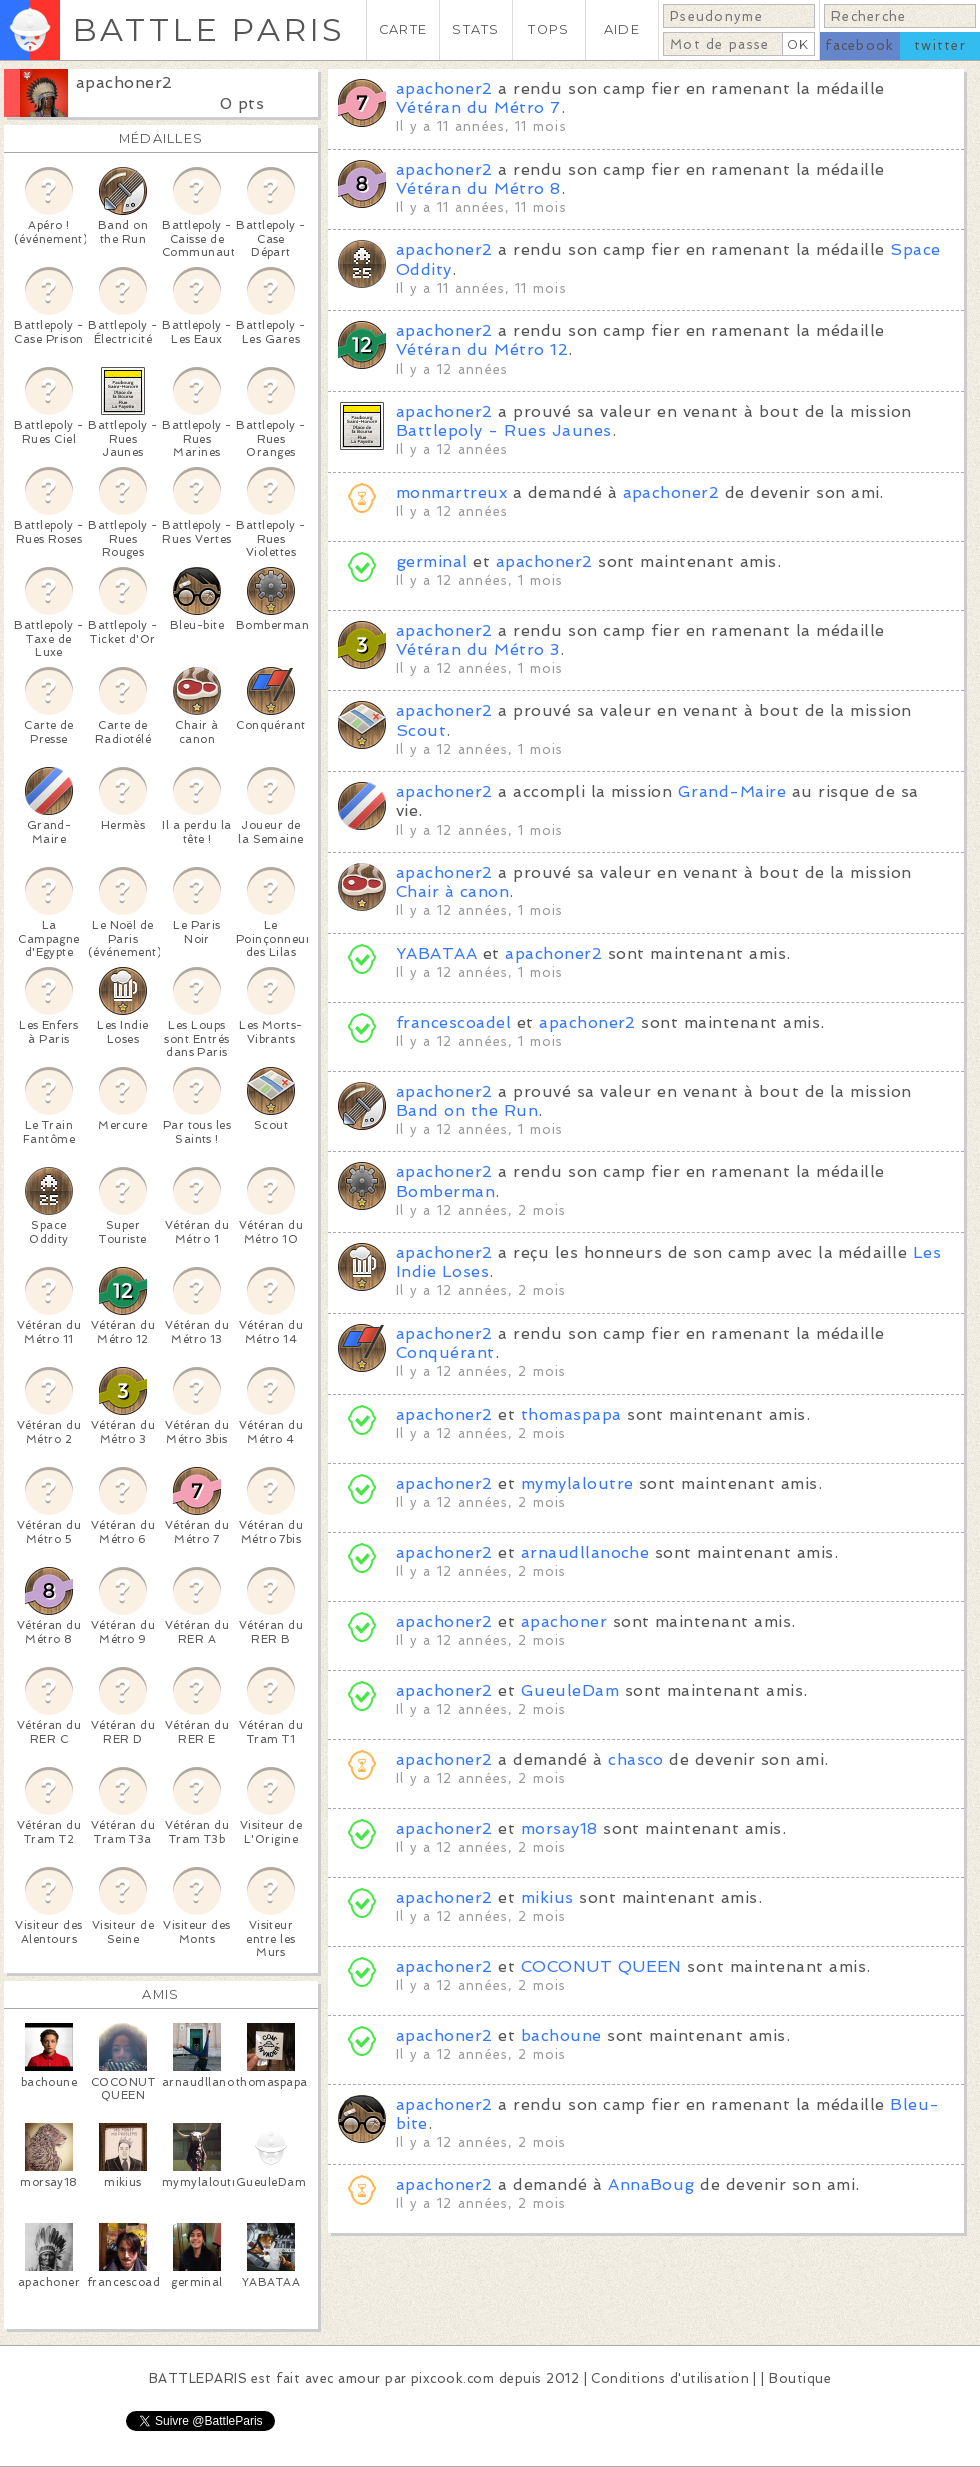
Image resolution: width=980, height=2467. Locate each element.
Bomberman (445, 1191)
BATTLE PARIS (208, 29)
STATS (475, 29)
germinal (432, 561)
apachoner (564, 1621)
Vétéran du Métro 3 (478, 649)
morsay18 (559, 1828)
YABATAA (436, 953)
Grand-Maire (732, 791)
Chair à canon (452, 891)
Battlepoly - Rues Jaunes (504, 430)
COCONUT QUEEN (601, 1966)
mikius (547, 1897)
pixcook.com (452, 2378)
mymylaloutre (577, 1483)
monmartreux (451, 492)
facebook (859, 45)
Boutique (800, 2378)
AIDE (622, 29)
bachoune (561, 2035)
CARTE (403, 29)
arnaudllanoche (585, 1552)
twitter (940, 45)
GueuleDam (570, 1690)
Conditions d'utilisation (670, 2378)
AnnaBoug (651, 2184)
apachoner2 (124, 82)
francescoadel (453, 1022)
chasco (636, 1759)
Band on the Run (467, 1110)
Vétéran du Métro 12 (482, 349)
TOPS (548, 29)
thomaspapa (571, 1414)
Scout (421, 730)
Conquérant (445, 1352)
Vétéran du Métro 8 (478, 188)
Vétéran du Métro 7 (478, 107)
